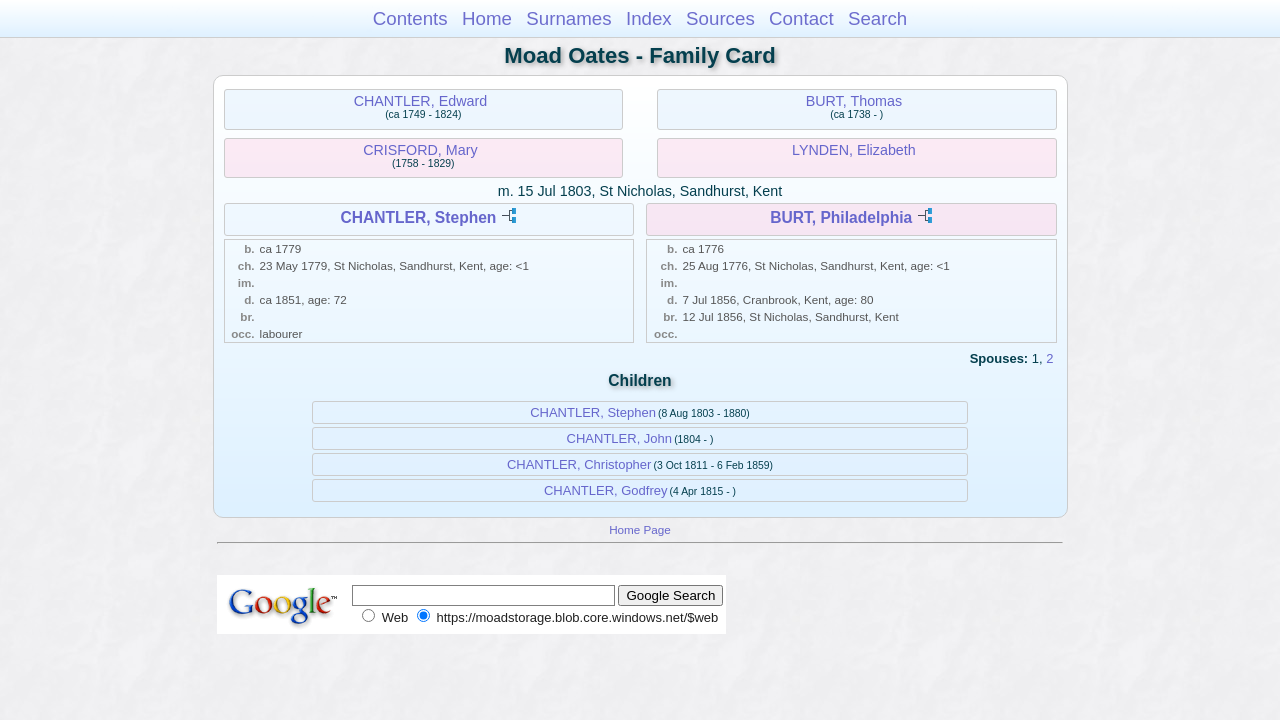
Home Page (640, 529)
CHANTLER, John (619, 438)
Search (877, 18)
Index (649, 18)
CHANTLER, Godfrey (606, 490)
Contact (801, 18)
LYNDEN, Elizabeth (854, 150)
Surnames (568, 18)
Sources (720, 18)
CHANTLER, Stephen (418, 217)
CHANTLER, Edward (420, 101)
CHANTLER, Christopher (579, 464)
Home (487, 18)
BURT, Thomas (854, 101)
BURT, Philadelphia (841, 217)
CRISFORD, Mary (420, 150)
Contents (410, 18)
